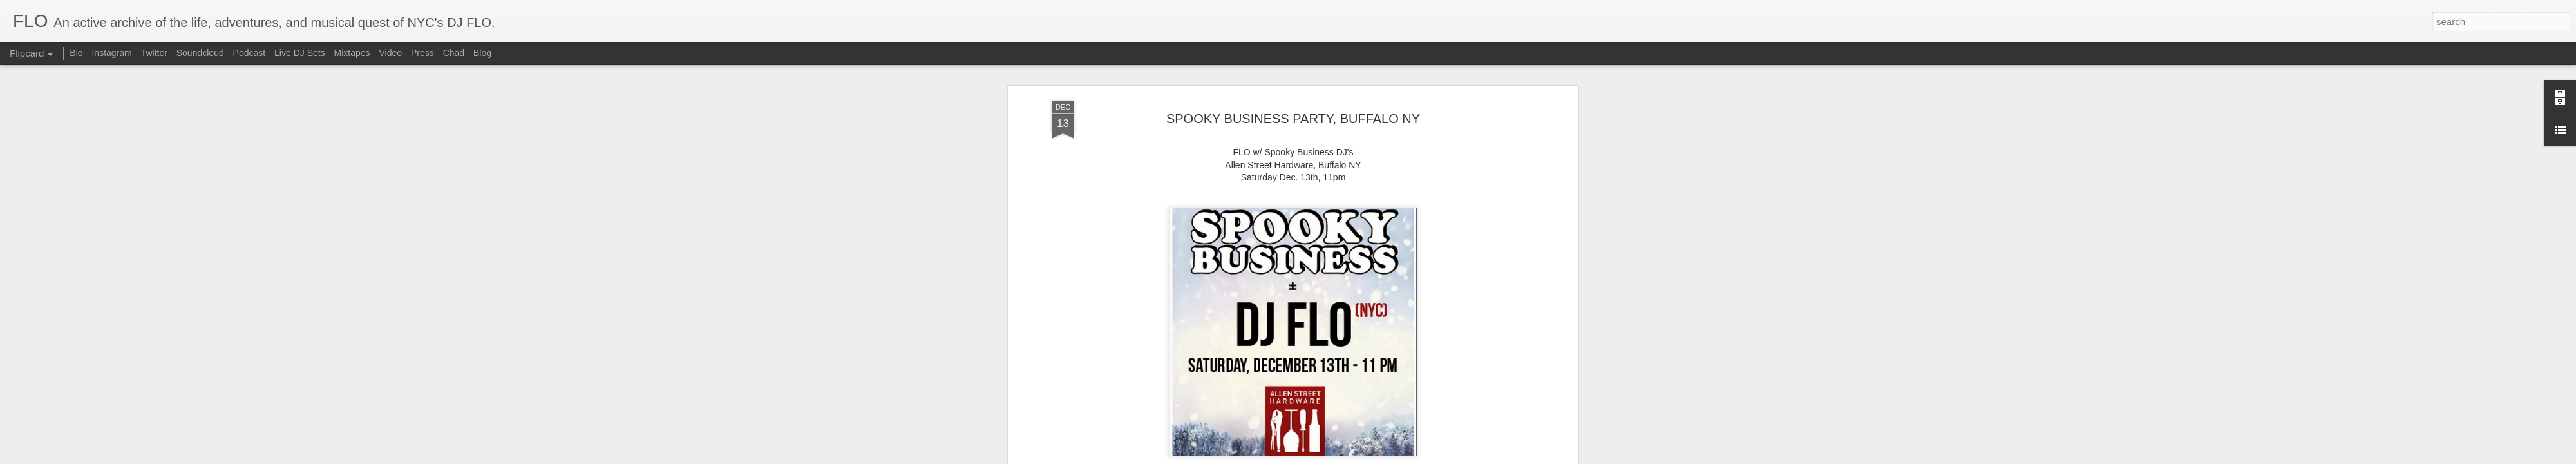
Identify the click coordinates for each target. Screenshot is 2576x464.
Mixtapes (352, 53)
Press (422, 53)
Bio (76, 53)
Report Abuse (1343, 457)
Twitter (154, 53)
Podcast (249, 53)
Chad (453, 53)
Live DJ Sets (299, 53)
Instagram (111, 53)
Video (390, 53)
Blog (482, 53)
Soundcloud (200, 53)
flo (1358, 260)
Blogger (1306, 457)
